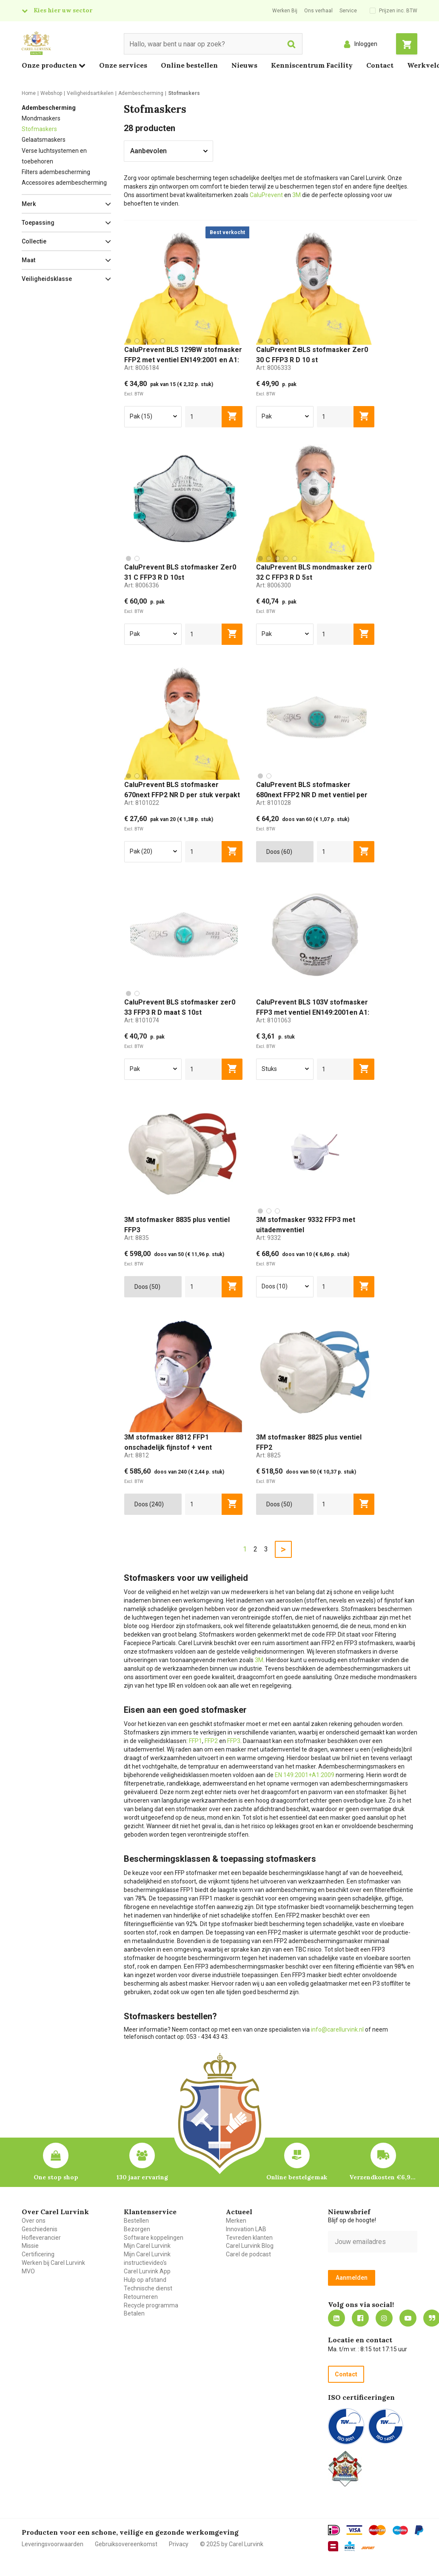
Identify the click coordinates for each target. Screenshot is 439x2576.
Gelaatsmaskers (44, 139)
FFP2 (211, 1740)
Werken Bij (284, 11)
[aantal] (203, 416)
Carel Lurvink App (147, 2271)
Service (348, 11)
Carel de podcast (248, 2254)
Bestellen (136, 2220)
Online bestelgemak (296, 2177)
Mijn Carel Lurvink (147, 2245)
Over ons (34, 2220)
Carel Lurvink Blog (250, 2245)
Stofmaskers (39, 129)
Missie (30, 2245)
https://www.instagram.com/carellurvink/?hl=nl (384, 2318)
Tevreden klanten (249, 2237)
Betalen (134, 2313)
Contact (379, 65)
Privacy (178, 2544)
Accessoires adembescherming (64, 182)
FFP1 (195, 1740)
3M (296, 195)
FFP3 (233, 1740)
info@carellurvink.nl (337, 2029)
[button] (66, 204)
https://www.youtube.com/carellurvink (407, 2318)
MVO (28, 2271)
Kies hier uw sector (63, 10)
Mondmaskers (41, 118)
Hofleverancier (41, 2237)
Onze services (123, 65)
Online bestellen (189, 65)
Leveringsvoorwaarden (52, 2544)
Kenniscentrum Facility (312, 65)
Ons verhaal (318, 11)
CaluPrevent (266, 195)
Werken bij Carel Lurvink (53, 2262)
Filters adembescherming (56, 172)
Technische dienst (148, 2288)
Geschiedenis (39, 2229)
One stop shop (56, 2177)
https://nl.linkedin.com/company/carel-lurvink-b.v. (336, 2318)
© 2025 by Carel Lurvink (231, 2544)
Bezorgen (137, 2229)
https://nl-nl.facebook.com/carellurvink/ (360, 2318)
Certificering (38, 2254)
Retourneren (141, 2296)
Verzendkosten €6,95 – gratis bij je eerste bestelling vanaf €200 (383, 2177)
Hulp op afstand (145, 2279)
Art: (141, 367)
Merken (236, 2220)
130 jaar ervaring (142, 2177)
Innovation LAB (246, 2229)
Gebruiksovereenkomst (126, 2544)
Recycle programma (151, 2305)
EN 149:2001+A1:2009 (304, 1775)
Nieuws (244, 65)
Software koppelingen (153, 2237)
